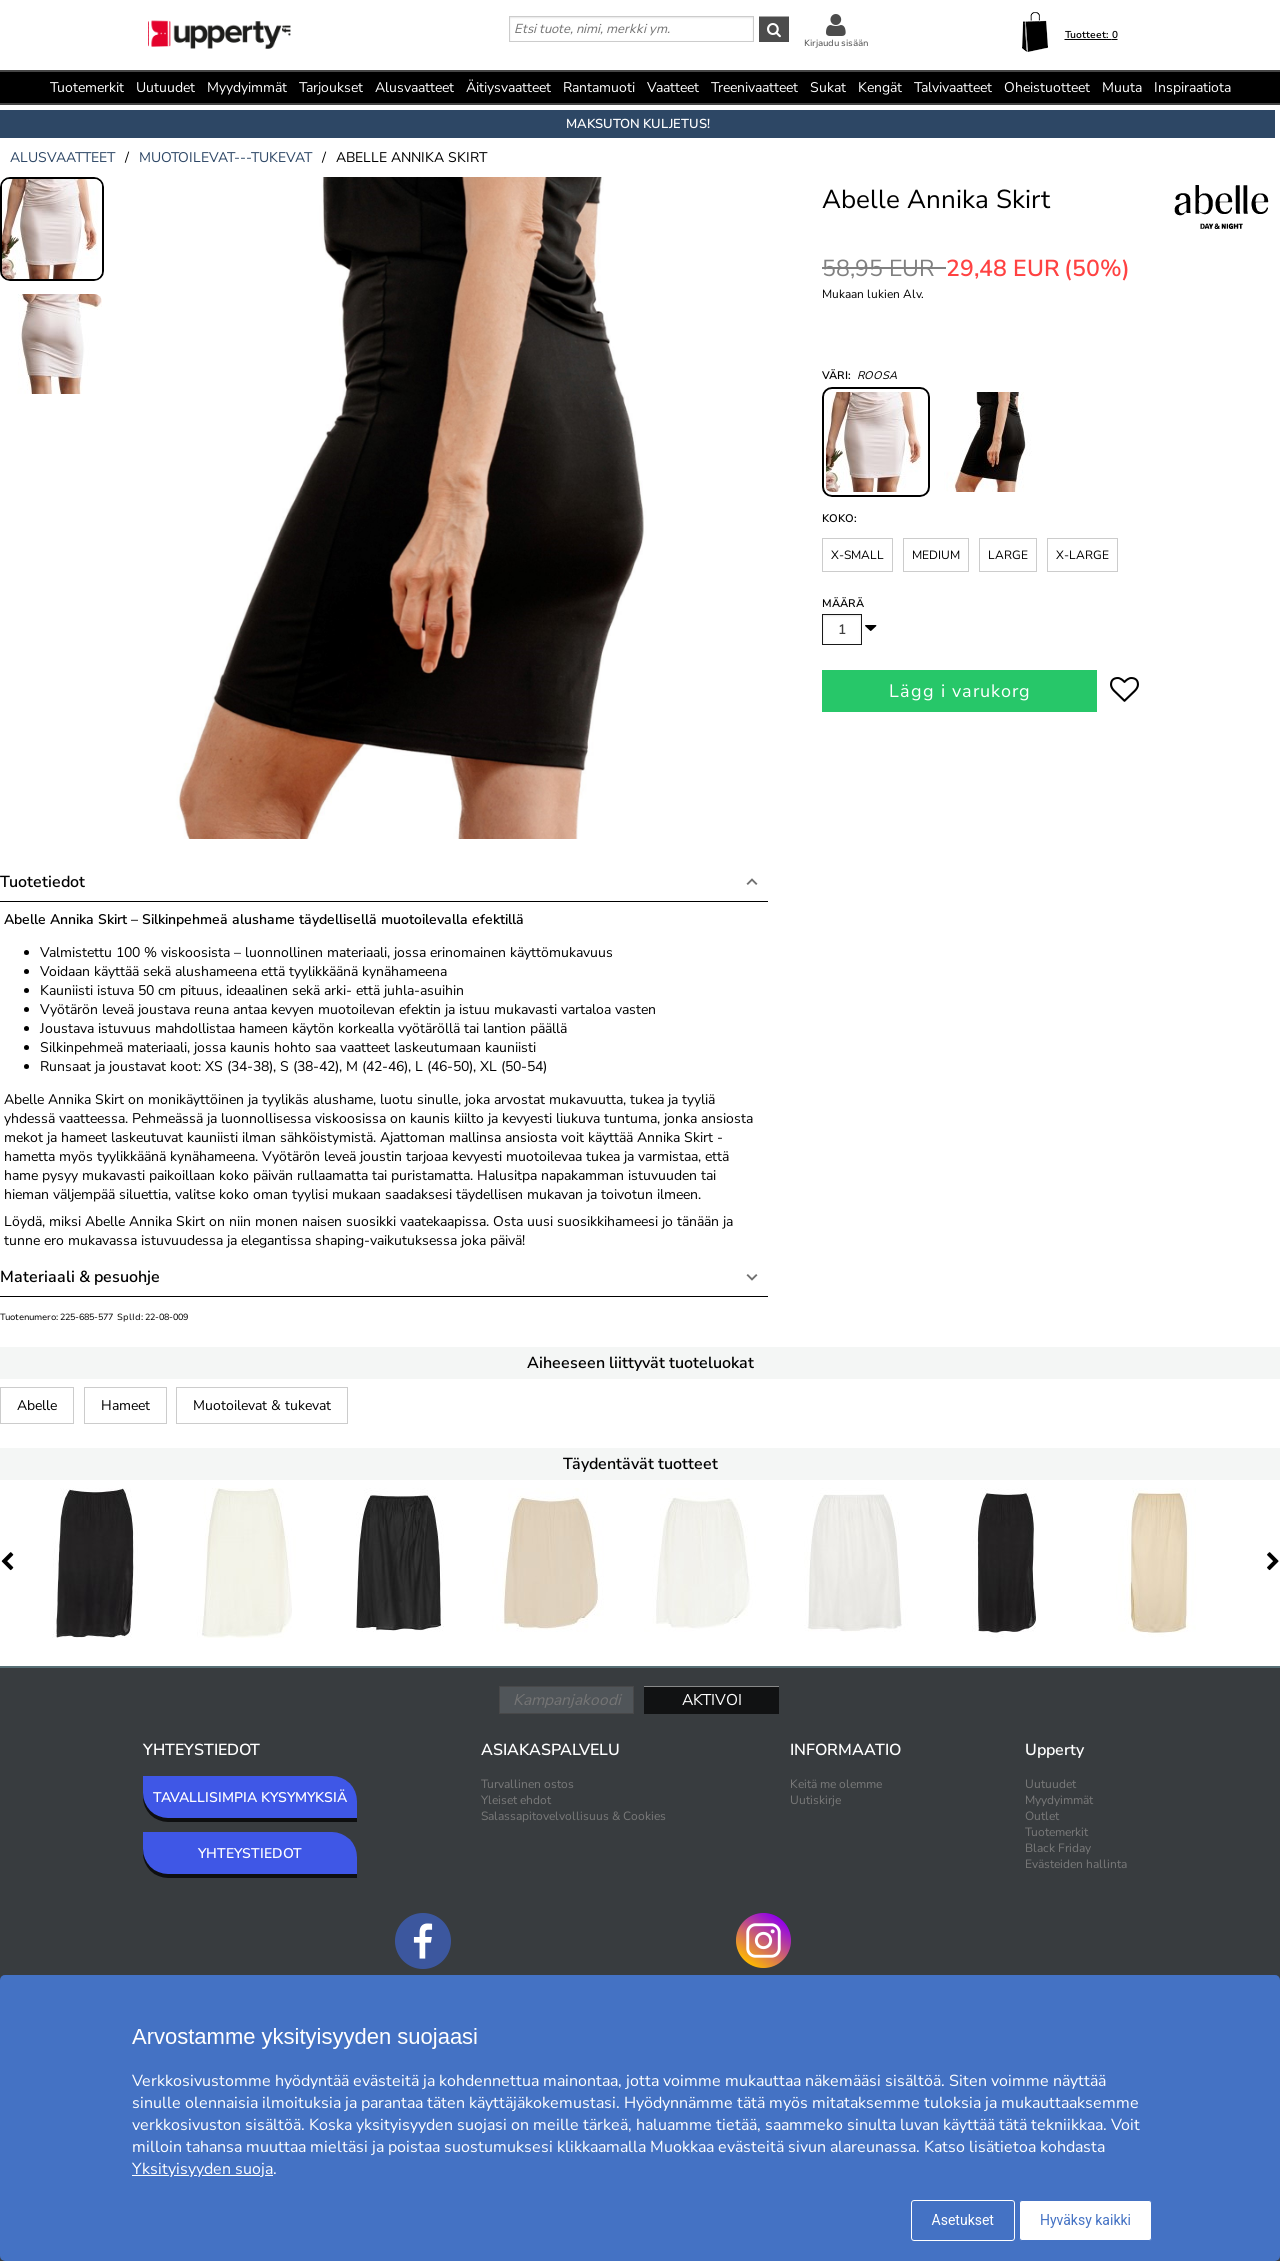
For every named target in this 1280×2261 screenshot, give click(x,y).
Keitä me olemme (836, 1784)
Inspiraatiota (1192, 87)
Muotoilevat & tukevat (262, 1405)
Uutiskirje (815, 1800)
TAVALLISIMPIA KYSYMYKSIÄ (250, 1797)
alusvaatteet (62, 157)
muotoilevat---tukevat (225, 157)
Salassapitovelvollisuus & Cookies (573, 1816)
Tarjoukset (331, 87)
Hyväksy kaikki (1085, 2220)
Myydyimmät (247, 87)
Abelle (37, 1405)
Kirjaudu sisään (836, 43)
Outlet (1042, 1816)
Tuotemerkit (87, 87)
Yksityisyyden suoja (202, 2169)
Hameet (125, 1405)
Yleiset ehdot (516, 1800)
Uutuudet (165, 87)
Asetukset (963, 2220)
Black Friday (1058, 1848)
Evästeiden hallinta (1076, 1864)
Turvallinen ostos (527, 1784)
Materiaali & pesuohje (80, 1277)
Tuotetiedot (42, 882)
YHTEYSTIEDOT (250, 1853)
